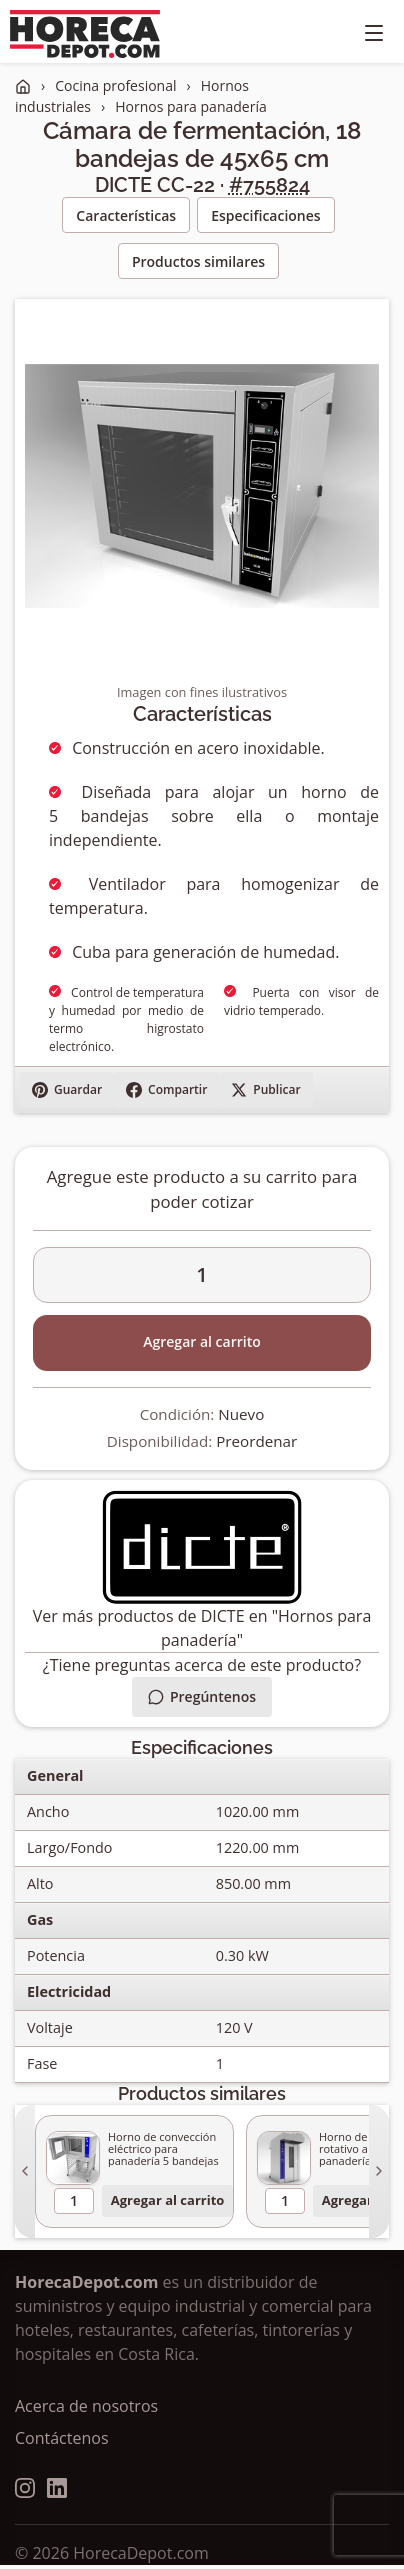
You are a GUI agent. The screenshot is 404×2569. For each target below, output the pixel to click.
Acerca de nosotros (86, 2406)
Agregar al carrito (202, 1341)
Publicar (265, 1089)
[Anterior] (25, 2171)
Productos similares (198, 261)
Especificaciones (265, 215)
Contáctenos (62, 2438)
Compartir (166, 1089)
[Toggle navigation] (374, 34)
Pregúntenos (202, 1696)
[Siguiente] (379, 2171)
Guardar (67, 1089)
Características (126, 215)
